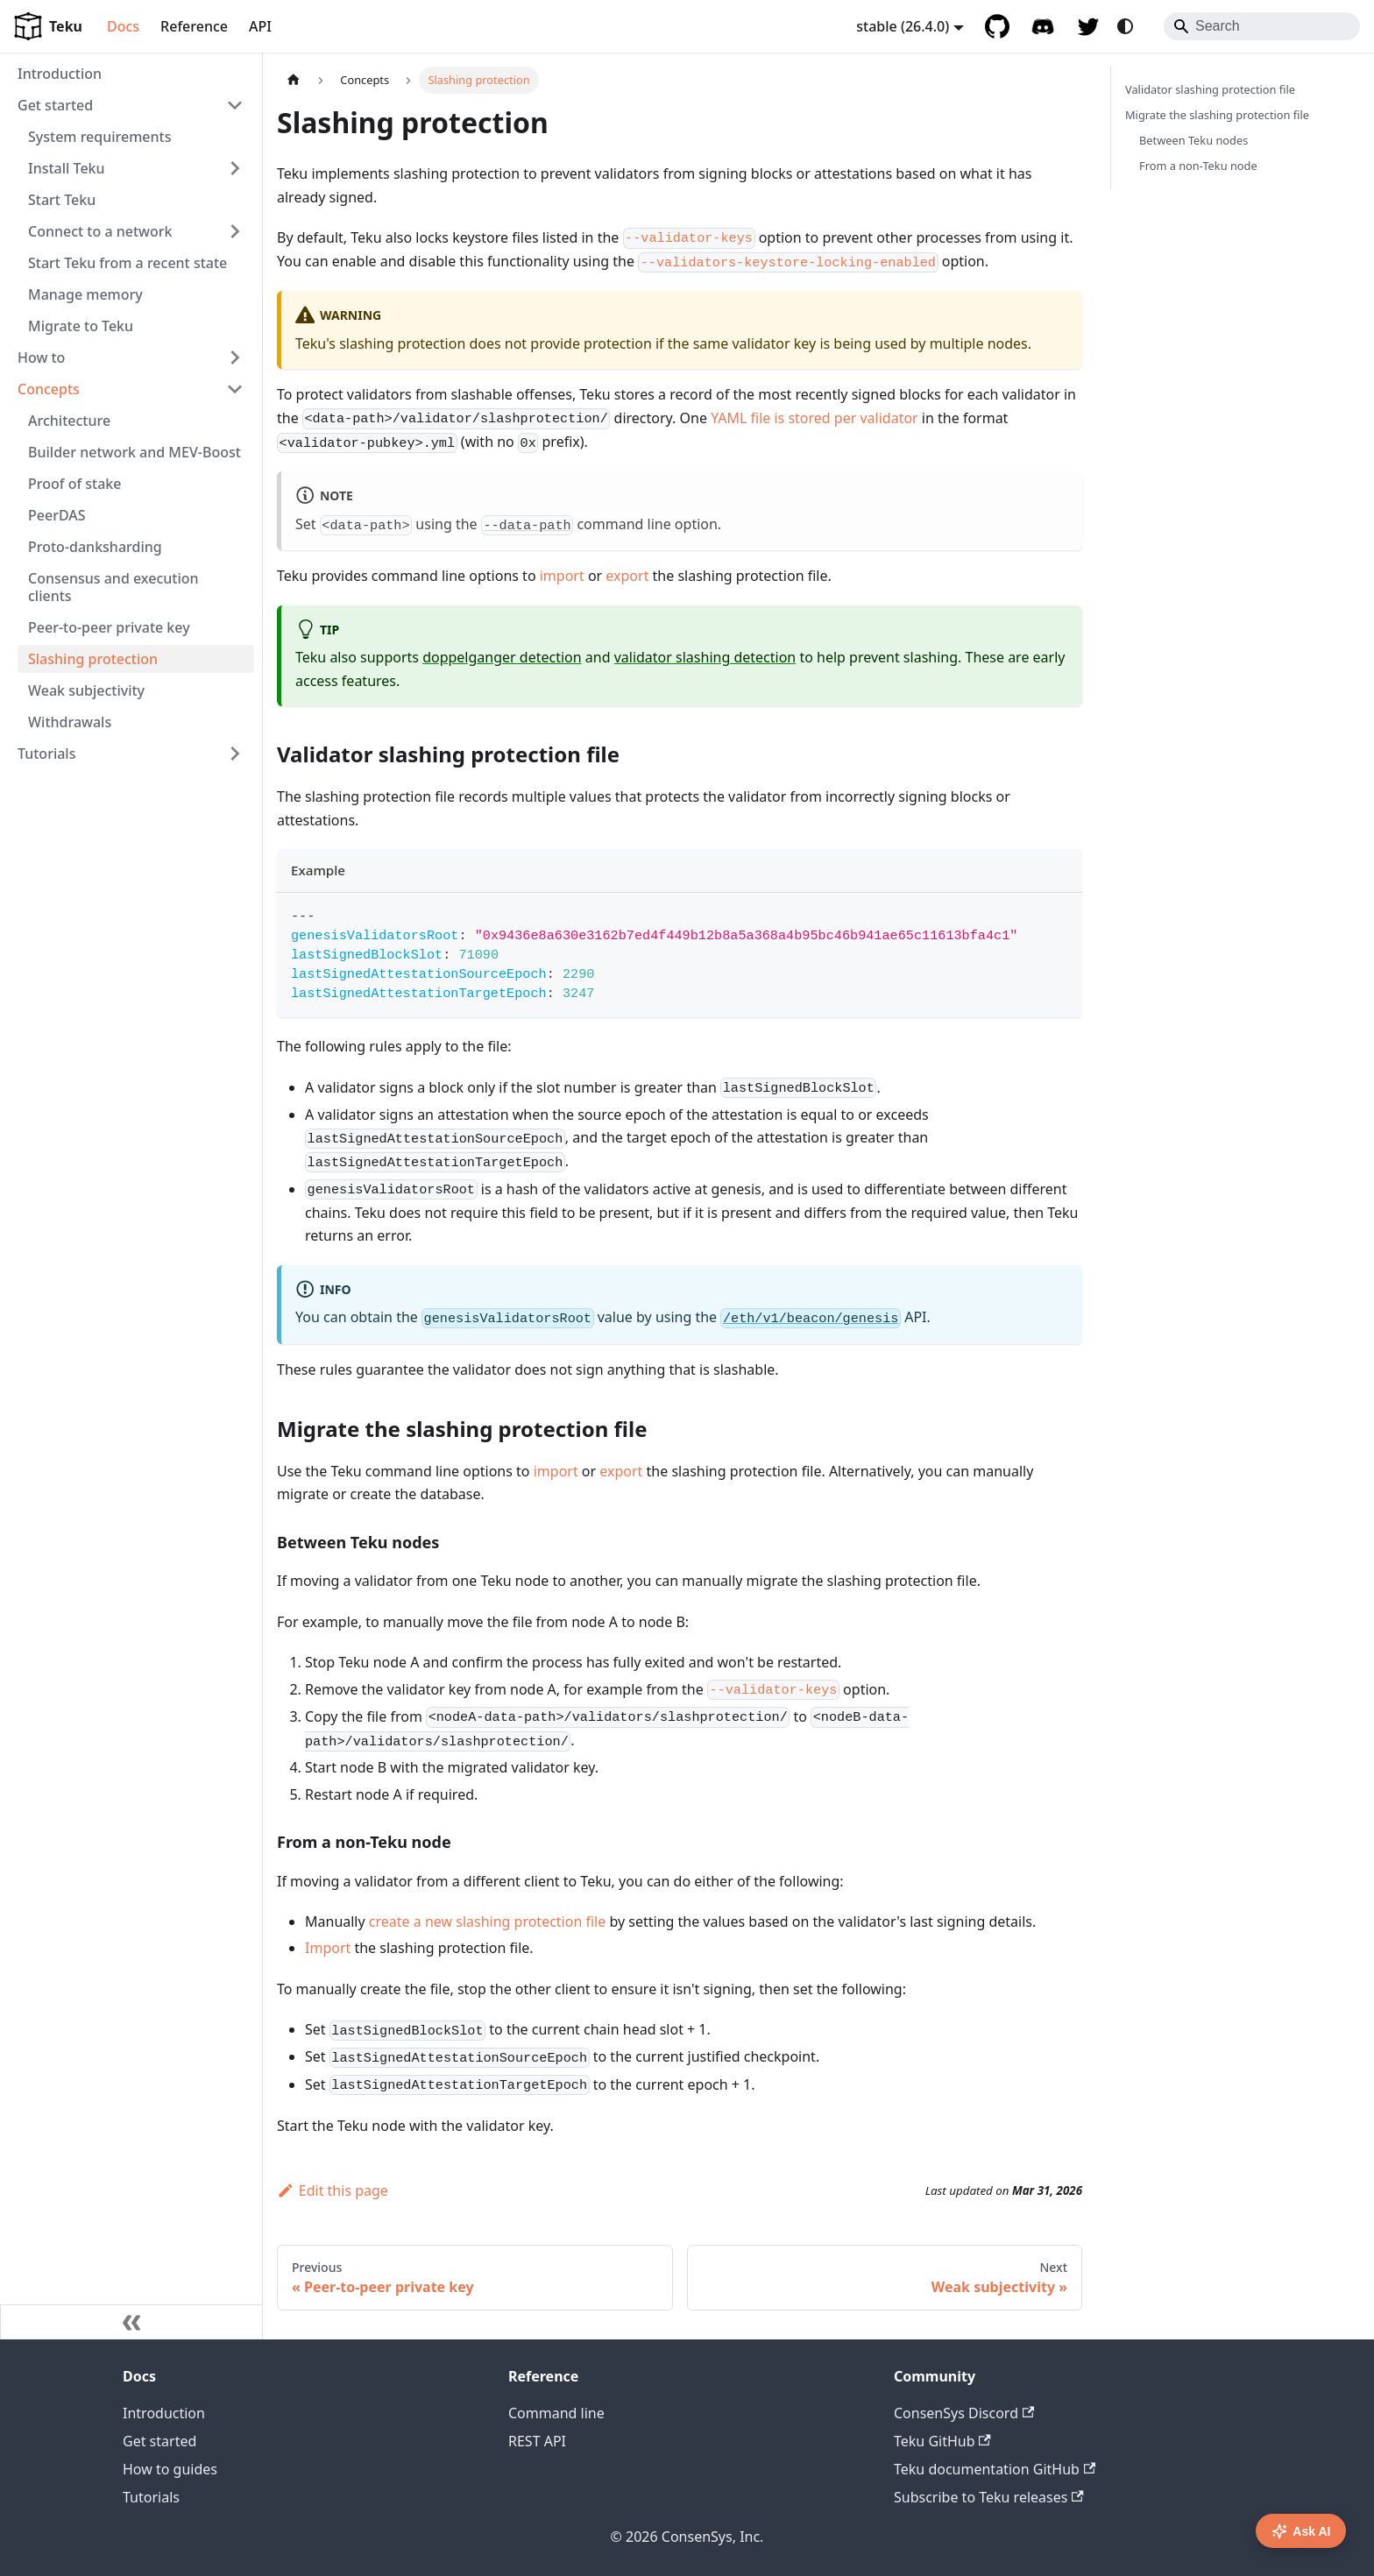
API (260, 26)
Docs (123, 26)
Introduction (164, 2413)
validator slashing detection (705, 657)
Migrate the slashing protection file (1217, 115)
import (562, 575)
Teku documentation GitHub (994, 2469)
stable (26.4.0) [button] (902, 26)
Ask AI (1300, 2531)
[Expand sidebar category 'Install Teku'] (235, 168)
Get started (159, 2441)
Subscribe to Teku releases (989, 2497)
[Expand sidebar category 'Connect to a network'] (235, 231)
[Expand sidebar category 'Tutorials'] (235, 754)
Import (328, 1947)
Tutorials (151, 2497)
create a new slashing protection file (487, 1921)
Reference (194, 26)
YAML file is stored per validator (814, 418)
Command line (556, 2413)
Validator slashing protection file (1210, 89)
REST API (537, 2441)
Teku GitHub (942, 2441)
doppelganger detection (502, 657)
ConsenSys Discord (964, 2413)
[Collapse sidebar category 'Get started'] (235, 105)
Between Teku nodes (1193, 140)
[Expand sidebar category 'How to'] (235, 357)
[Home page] (293, 80)
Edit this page (332, 2190)
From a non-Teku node (1198, 165)
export (627, 575)
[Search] (1262, 26)
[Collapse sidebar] (131, 2321)
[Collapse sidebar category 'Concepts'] (235, 389)
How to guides (170, 2469)
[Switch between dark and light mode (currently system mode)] (1125, 26)
